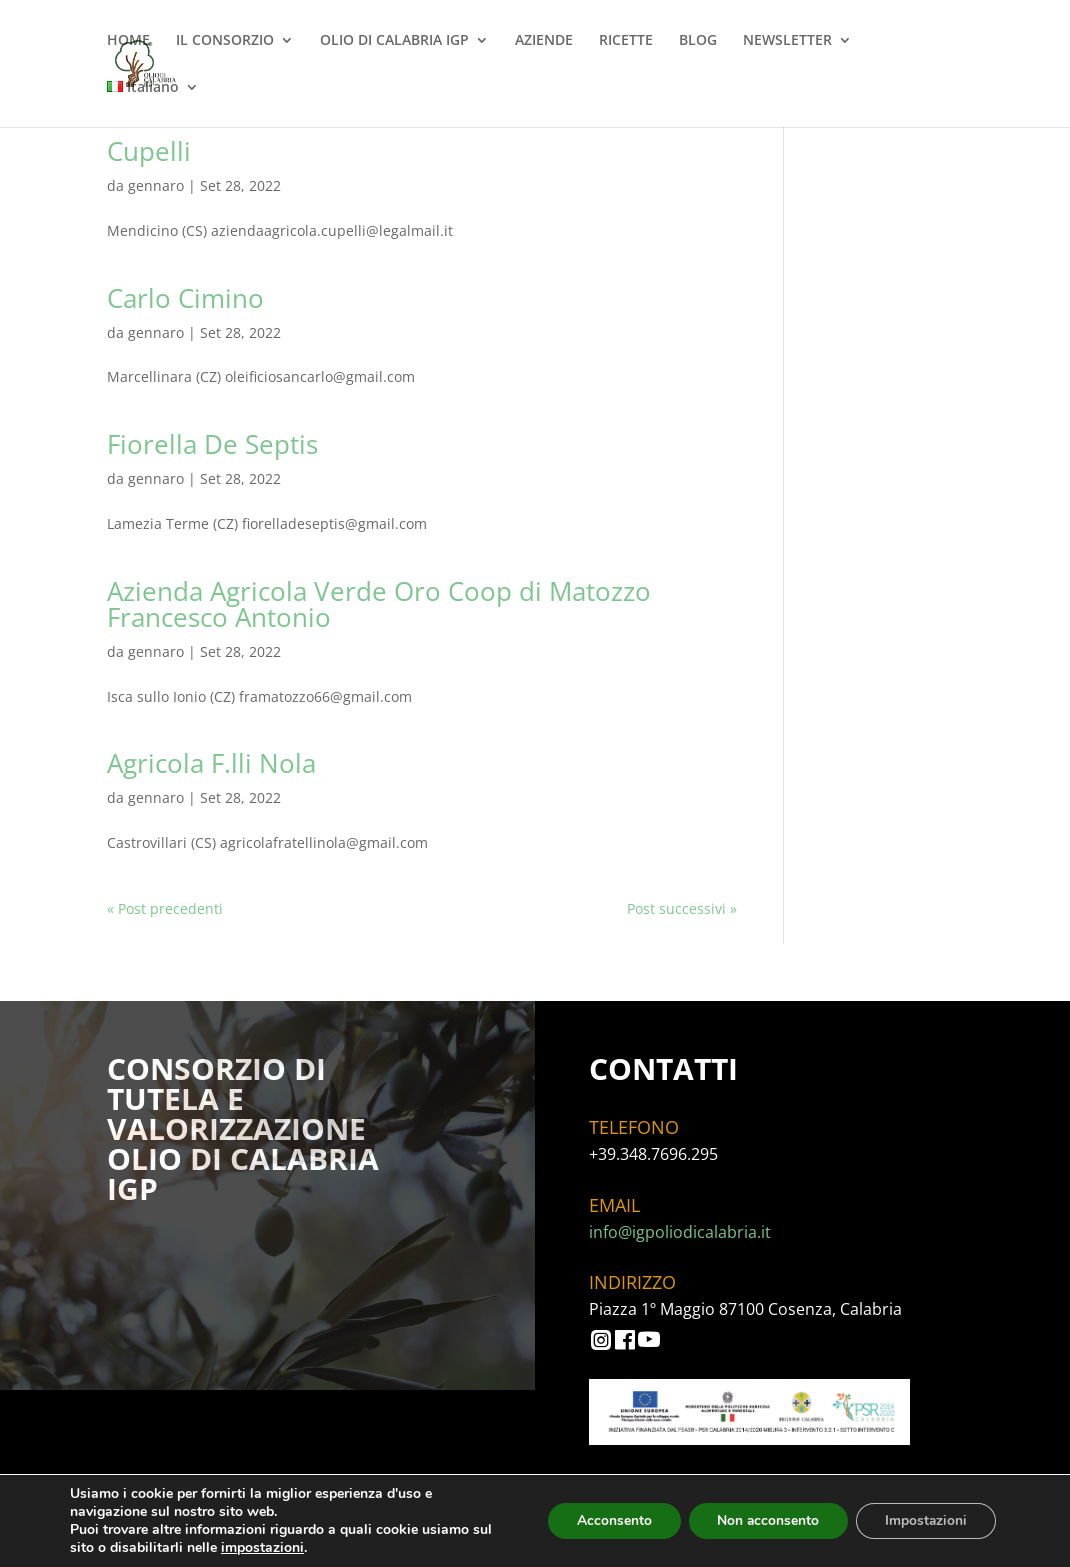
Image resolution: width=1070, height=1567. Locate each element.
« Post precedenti (165, 908)
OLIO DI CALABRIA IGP (394, 41)
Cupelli (149, 151)
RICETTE (626, 41)
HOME (128, 41)
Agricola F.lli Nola (211, 763)
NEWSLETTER (787, 41)
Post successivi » (682, 908)
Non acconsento (763, 1520)
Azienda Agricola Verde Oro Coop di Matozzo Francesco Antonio (379, 604)
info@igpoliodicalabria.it (680, 1232)
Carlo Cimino (185, 298)
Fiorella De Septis (212, 444)
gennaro (156, 185)
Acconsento (606, 1520)
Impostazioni (924, 1520)
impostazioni (262, 1548)
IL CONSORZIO (225, 41)
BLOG (698, 41)
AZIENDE (544, 41)
